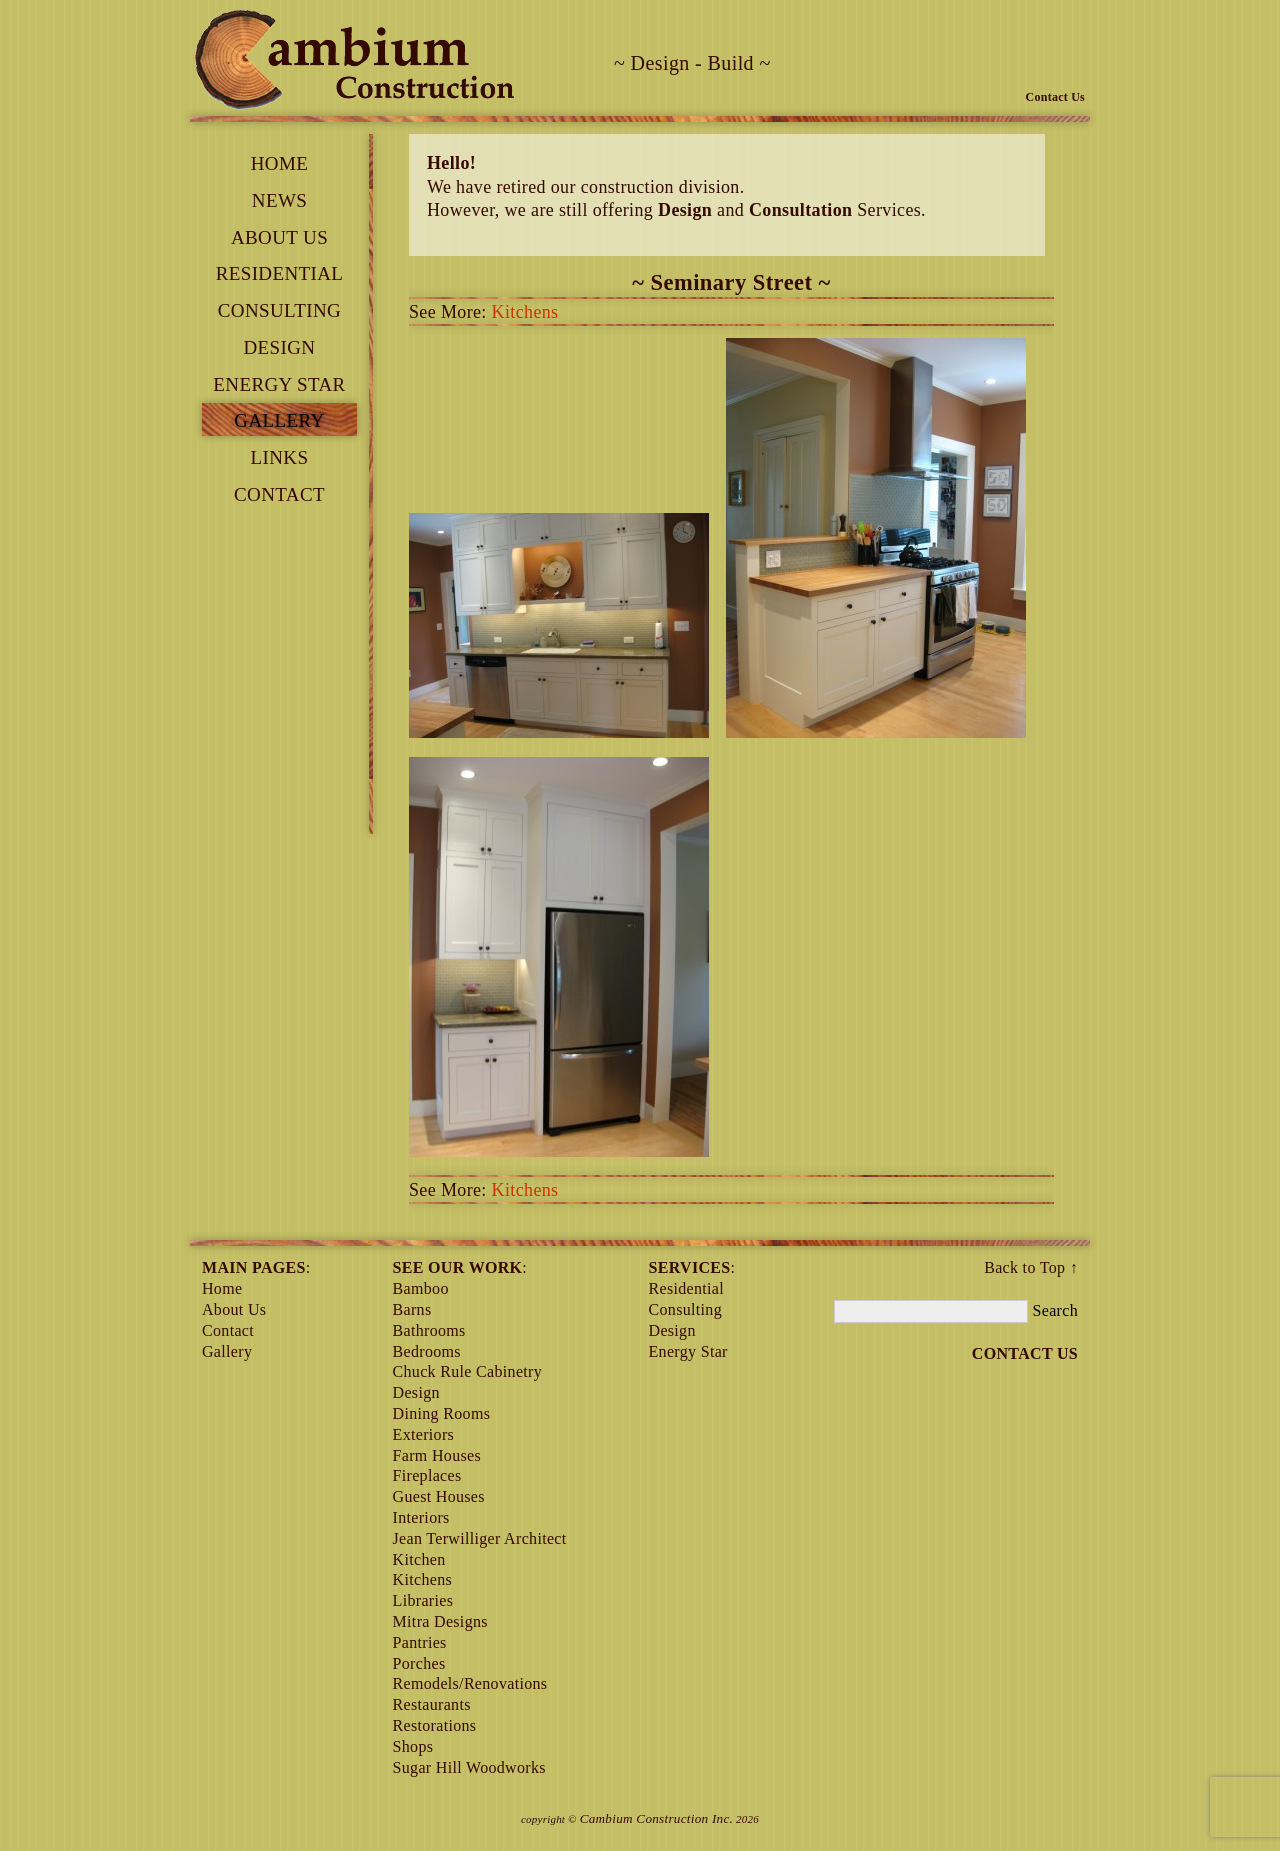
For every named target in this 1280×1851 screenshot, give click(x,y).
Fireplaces (427, 1475)
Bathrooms (429, 1330)
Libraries (423, 1600)
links (280, 457)
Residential (280, 273)
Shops (413, 1746)
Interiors (421, 1517)
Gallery (279, 420)
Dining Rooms (442, 1413)
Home (279, 163)
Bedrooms (427, 1351)
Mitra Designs (440, 1621)
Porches (419, 1663)
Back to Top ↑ (1031, 1267)
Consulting (279, 310)
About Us (279, 237)
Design (280, 347)
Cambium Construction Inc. (657, 1818)
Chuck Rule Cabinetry (468, 1371)
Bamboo (421, 1288)
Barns (412, 1309)
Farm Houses (437, 1455)
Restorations (435, 1725)
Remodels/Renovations (470, 1683)
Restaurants (432, 1704)
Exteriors (424, 1434)
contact (279, 494)
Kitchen (419, 1559)
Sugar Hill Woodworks (469, 1767)
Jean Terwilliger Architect (480, 1538)
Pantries (420, 1642)
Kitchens (525, 312)
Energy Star (279, 384)
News (279, 200)
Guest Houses (439, 1496)
